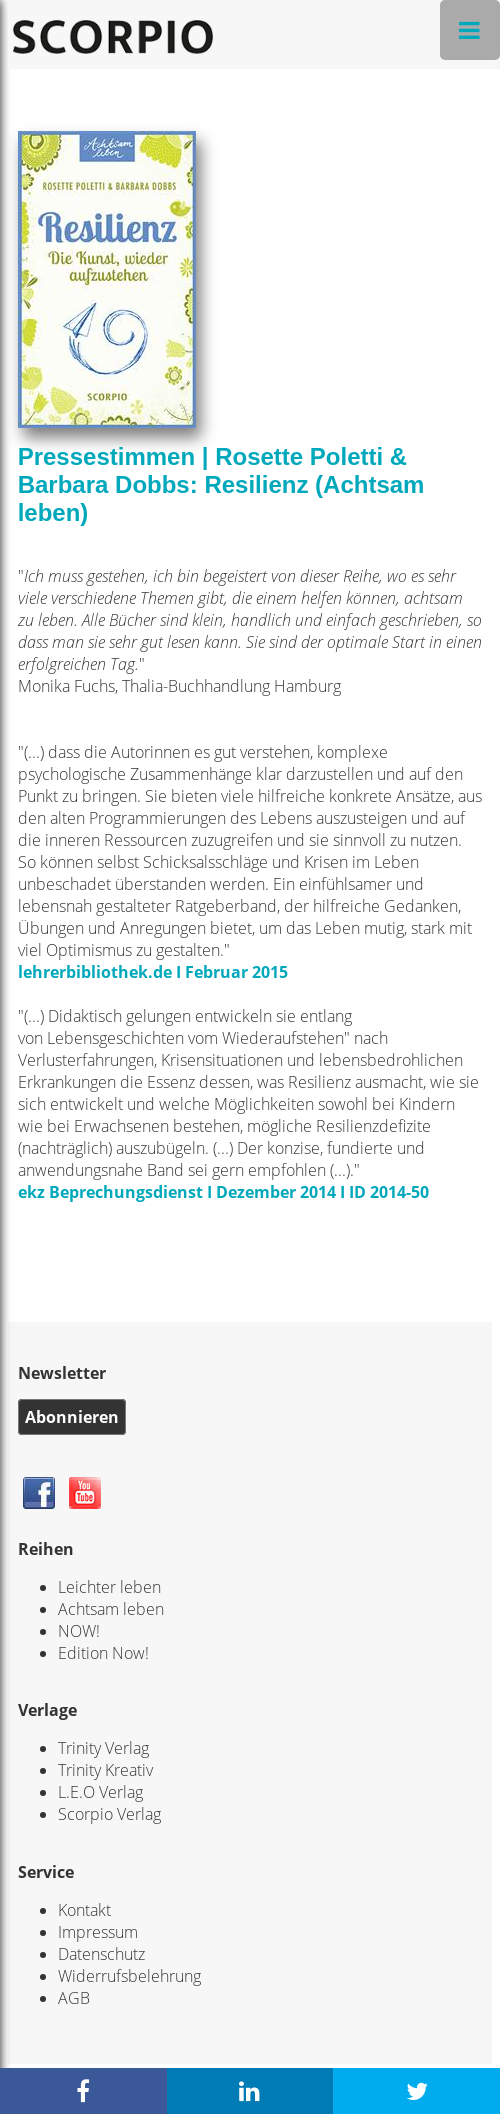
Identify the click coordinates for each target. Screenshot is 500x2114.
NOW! (79, 1631)
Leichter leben (109, 1587)
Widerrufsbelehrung (129, 1976)
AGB (74, 1998)
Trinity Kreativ (105, 1770)
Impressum (98, 1932)
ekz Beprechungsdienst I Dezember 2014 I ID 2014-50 (223, 1192)
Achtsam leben (111, 1609)
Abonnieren (72, 1417)
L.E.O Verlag (100, 1792)
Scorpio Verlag (109, 1814)
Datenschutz (101, 1954)
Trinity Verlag (103, 1748)
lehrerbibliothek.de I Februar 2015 (153, 972)
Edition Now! (103, 1653)
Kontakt (84, 1910)
